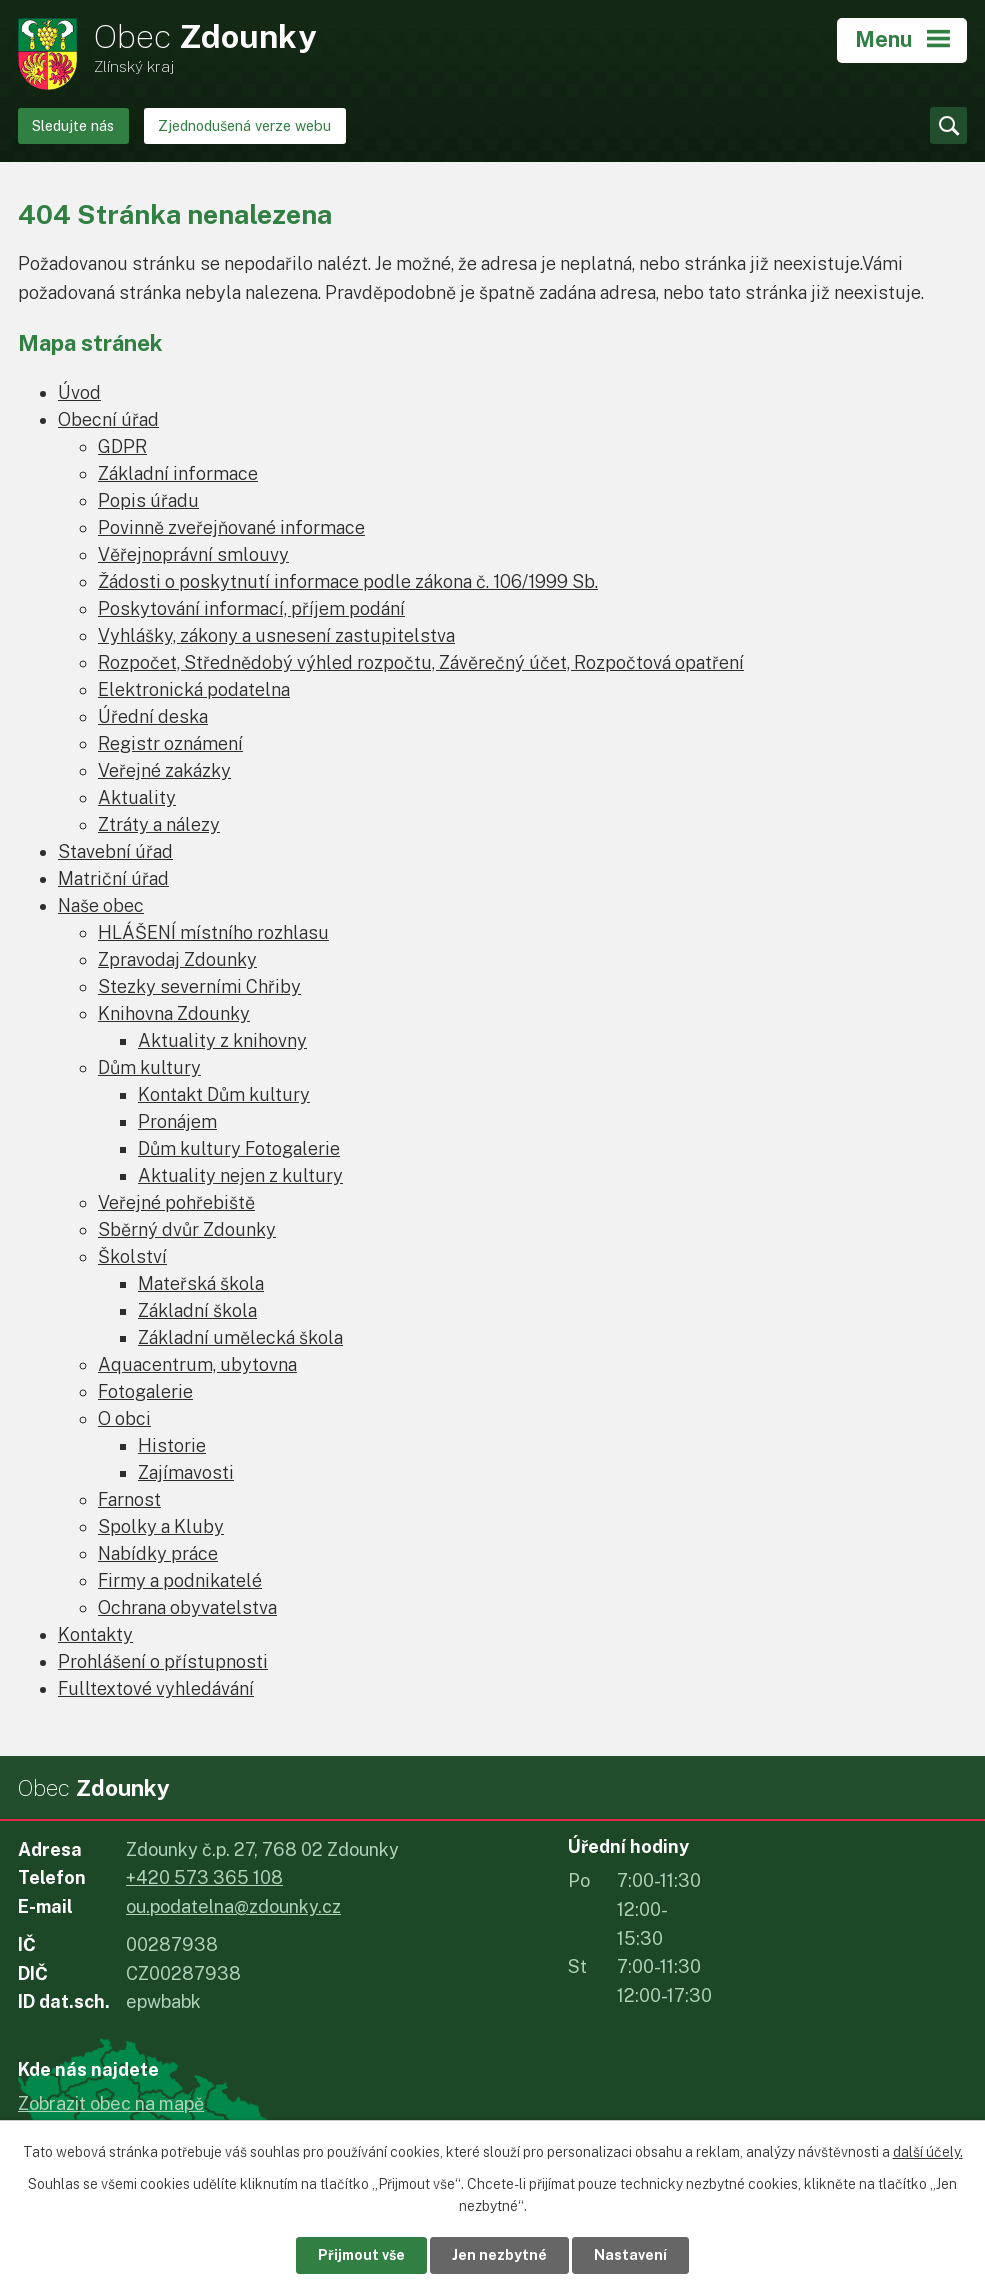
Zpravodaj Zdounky (177, 959)
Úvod (79, 392)
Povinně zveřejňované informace (231, 527)
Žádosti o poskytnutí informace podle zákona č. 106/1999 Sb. (348, 581)
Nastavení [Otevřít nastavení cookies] (630, 2255)
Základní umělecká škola (240, 1337)
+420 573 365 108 (204, 1877)
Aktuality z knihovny (222, 1040)
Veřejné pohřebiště (176, 1202)
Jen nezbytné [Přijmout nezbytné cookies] (499, 2255)
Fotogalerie (145, 1391)
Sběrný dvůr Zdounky (187, 1229)
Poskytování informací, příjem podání (251, 608)
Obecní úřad (108, 419)
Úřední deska (153, 716)
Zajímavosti (186, 1472)
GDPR (122, 446)
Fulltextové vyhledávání (156, 1688)
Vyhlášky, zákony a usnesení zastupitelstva (276, 635)
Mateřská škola (201, 1283)
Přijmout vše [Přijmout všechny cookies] (361, 2255)
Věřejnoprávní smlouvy (193, 554)
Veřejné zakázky (164, 770)
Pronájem (177, 1121)
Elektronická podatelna (194, 689)
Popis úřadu (148, 500)
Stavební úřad (115, 851)
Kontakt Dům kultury (224, 1094)
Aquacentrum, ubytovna (197, 1364)
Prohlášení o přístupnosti (163, 1661)
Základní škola (197, 1310)
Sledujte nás (73, 125)
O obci (124, 1418)
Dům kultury (149, 1067)
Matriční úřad (113, 878)
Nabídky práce (158, 1553)
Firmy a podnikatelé (180, 1580)
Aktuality (137, 797)
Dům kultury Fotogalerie (239, 1148)
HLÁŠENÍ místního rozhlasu (213, 932)
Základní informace (178, 473)
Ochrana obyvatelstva (187, 1607)
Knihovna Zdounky (174, 1013)
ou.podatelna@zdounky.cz (233, 1906)
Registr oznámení (170, 743)
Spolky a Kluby (161, 1526)
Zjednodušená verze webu (244, 125)
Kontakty (95, 1634)
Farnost (129, 1499)
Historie (172, 1445)
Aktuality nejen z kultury (240, 1175)
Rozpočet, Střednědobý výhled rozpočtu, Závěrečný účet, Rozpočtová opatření (421, 662)
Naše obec (101, 905)
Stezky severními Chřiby (199, 986)
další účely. (928, 2152)
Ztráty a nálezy (159, 824)
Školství (132, 1256)
